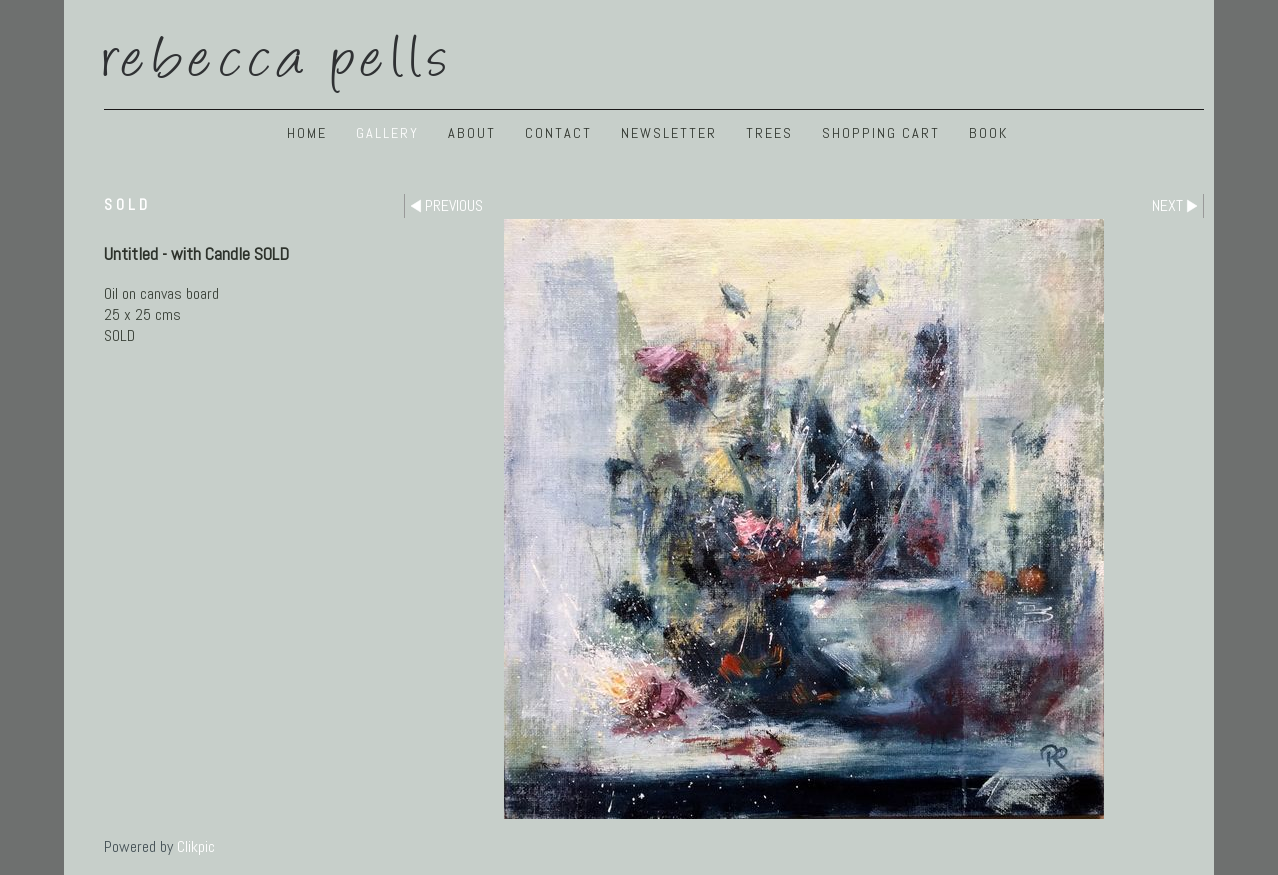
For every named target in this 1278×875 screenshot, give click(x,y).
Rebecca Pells (278, 52)
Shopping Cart (881, 133)
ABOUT (472, 133)
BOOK (988, 133)
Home (307, 133)
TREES (769, 133)
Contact (558, 133)
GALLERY (387, 133)
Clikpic (196, 846)
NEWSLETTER (669, 133)
